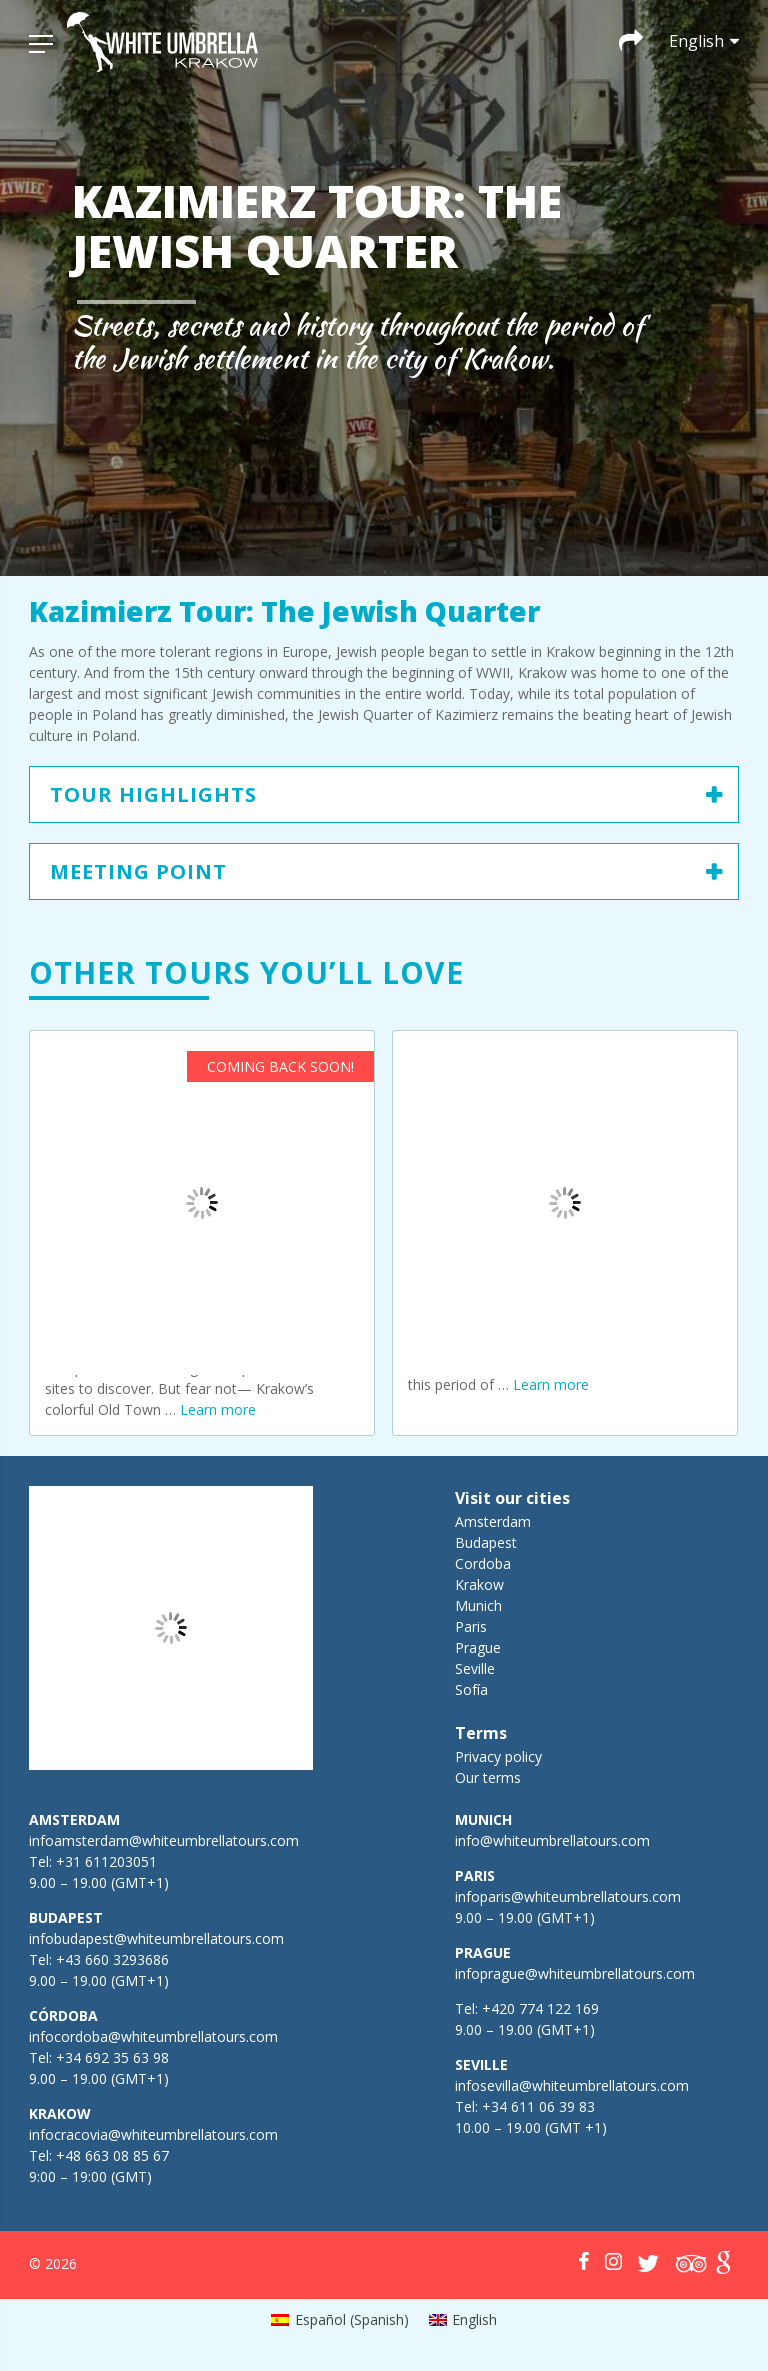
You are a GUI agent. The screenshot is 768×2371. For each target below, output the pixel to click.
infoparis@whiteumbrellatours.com (568, 1896)
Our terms (488, 1777)
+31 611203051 (106, 1861)
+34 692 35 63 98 (112, 2057)
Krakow (479, 1584)
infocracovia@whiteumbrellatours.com (153, 2134)
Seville (475, 1668)
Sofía (471, 1689)
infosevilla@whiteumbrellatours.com (572, 2085)
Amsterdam (493, 1521)
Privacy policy (498, 1756)
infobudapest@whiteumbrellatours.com (156, 1938)
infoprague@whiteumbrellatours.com (575, 1973)
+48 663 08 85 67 (112, 2155)
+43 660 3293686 (112, 1959)
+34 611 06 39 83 (538, 2106)
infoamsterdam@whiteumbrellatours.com (164, 1840)
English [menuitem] (474, 2319)
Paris (471, 1626)
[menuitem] (340, 2320)
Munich (478, 1605)
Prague (478, 1647)
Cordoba (483, 1563)
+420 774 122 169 (538, 2008)
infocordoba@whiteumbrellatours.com (153, 2036)
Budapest (486, 1542)
